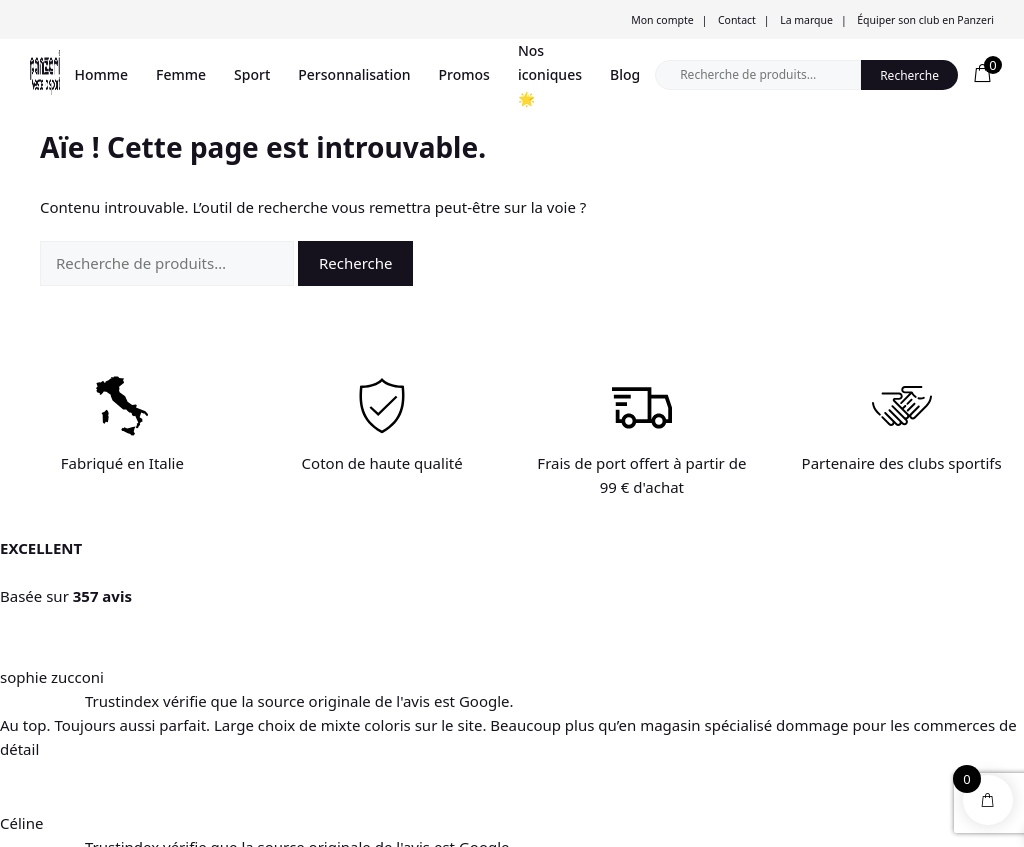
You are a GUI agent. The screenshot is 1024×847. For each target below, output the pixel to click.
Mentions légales (266, 747)
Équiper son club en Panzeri (925, 20)
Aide (230, 667)
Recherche (909, 75)
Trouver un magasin (86, 667)
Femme (181, 74)
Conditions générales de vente (284, 824)
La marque (806, 20)
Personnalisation (354, 74)
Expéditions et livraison (283, 720)
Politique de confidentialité (451, 824)
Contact (737, 20)
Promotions (63, 693)
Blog (625, 74)
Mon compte (662, 20)
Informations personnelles (497, 667)
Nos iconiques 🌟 (550, 74)
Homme (102, 74)
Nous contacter (261, 693)
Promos (464, 74)
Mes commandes (471, 720)
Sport (252, 74)
